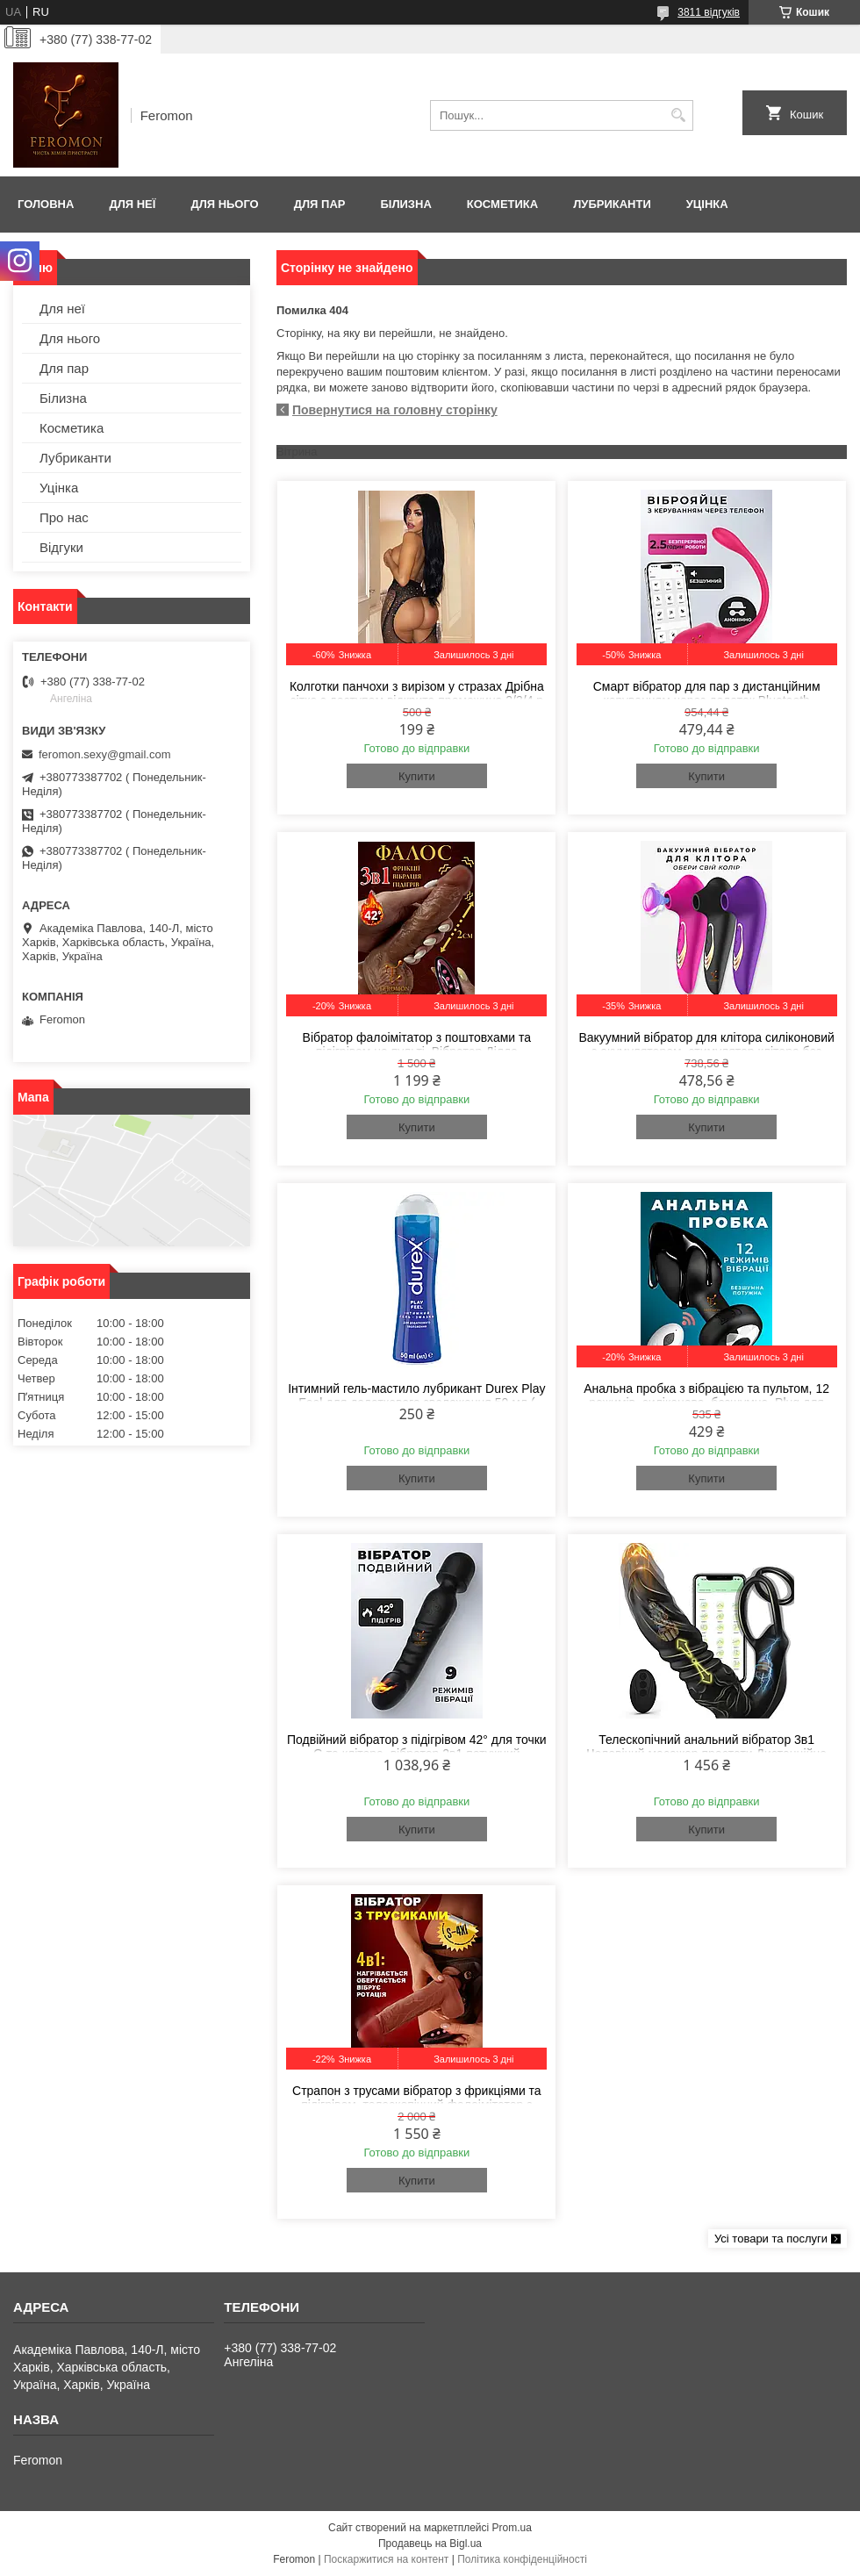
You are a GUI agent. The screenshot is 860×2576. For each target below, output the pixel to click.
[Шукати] (678, 115)
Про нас (64, 517)
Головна (46, 204)
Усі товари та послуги (771, 2238)
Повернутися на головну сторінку (395, 410)
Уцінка (707, 204)
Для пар (320, 204)
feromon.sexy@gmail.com (104, 754)
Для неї (132, 204)
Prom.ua (512, 2528)
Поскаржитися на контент (386, 2559)
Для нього (224, 204)
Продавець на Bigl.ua (430, 2543)
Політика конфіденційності (522, 2559)
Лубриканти (612, 204)
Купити (416, 776)
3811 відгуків (708, 12)
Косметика (502, 204)
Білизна (405, 204)
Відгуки (61, 547)
